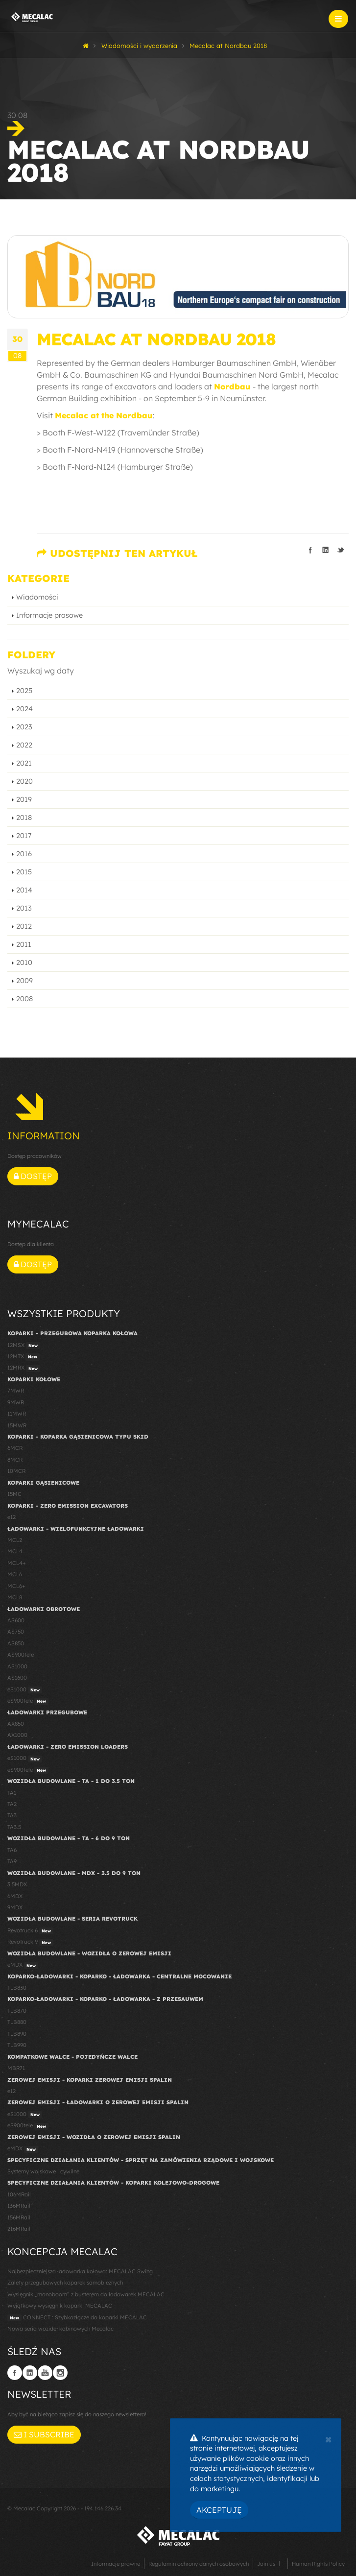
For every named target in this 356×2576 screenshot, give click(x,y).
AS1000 (17, 1666)
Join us (266, 2563)
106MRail (19, 2194)
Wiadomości (37, 597)
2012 (24, 926)
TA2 (12, 1804)
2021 (24, 763)
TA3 (12, 1815)
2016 (24, 853)
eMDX (22, 1965)
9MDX (15, 1907)
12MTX (23, 1357)
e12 (11, 1517)
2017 (23, 835)
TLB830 (16, 1987)
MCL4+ (16, 1563)
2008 (24, 998)
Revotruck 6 (30, 1931)
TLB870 (16, 2010)
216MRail (18, 2228)
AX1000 (17, 1735)
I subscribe (44, 2434)
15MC (14, 1494)
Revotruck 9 (30, 1942)
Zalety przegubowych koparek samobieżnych (65, 2282)
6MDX (15, 1896)
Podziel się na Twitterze (340, 550)
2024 (24, 708)
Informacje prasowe (49, 615)
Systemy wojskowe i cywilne (43, 2171)
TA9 (12, 1861)
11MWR (16, 1413)
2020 (24, 781)
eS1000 (24, 1690)
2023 (24, 726)
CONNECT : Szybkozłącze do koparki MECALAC (77, 2318)
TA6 (12, 1850)
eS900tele (27, 1701)
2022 (24, 745)
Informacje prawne (115, 2563)
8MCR (15, 1459)
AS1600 (17, 1677)
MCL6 (14, 1574)
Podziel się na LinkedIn (325, 550)
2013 (24, 908)
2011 (23, 944)
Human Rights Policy (318, 2563)
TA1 (11, 1792)
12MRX (23, 1368)
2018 (24, 817)
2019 (24, 799)
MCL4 (15, 1551)
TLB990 (16, 2045)
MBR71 (16, 2068)
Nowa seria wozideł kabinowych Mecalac (60, 2328)
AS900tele (20, 1654)
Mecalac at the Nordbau (104, 415)
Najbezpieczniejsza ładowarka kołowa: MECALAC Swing (80, 2271)
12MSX (23, 1345)
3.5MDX (17, 1884)
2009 (24, 980)
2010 (24, 962)
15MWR (16, 1425)
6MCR (15, 1447)
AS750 (15, 1631)
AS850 (15, 1643)
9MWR (15, 1402)
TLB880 (16, 2022)
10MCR (16, 1471)
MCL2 (14, 1540)
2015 (24, 871)
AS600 (15, 1620)
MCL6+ (16, 1586)
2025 (24, 690)
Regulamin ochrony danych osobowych (198, 2563)
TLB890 (16, 2033)
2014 (24, 890)
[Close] (328, 2438)
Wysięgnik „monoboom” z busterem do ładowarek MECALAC (86, 2294)
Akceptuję (219, 2510)
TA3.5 (14, 1827)
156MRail (18, 2217)
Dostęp (33, 1176)
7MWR (15, 1390)
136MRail (18, 2205)
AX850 (15, 1723)
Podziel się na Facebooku (310, 550)
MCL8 (14, 1597)
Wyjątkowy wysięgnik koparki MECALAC (59, 2305)
